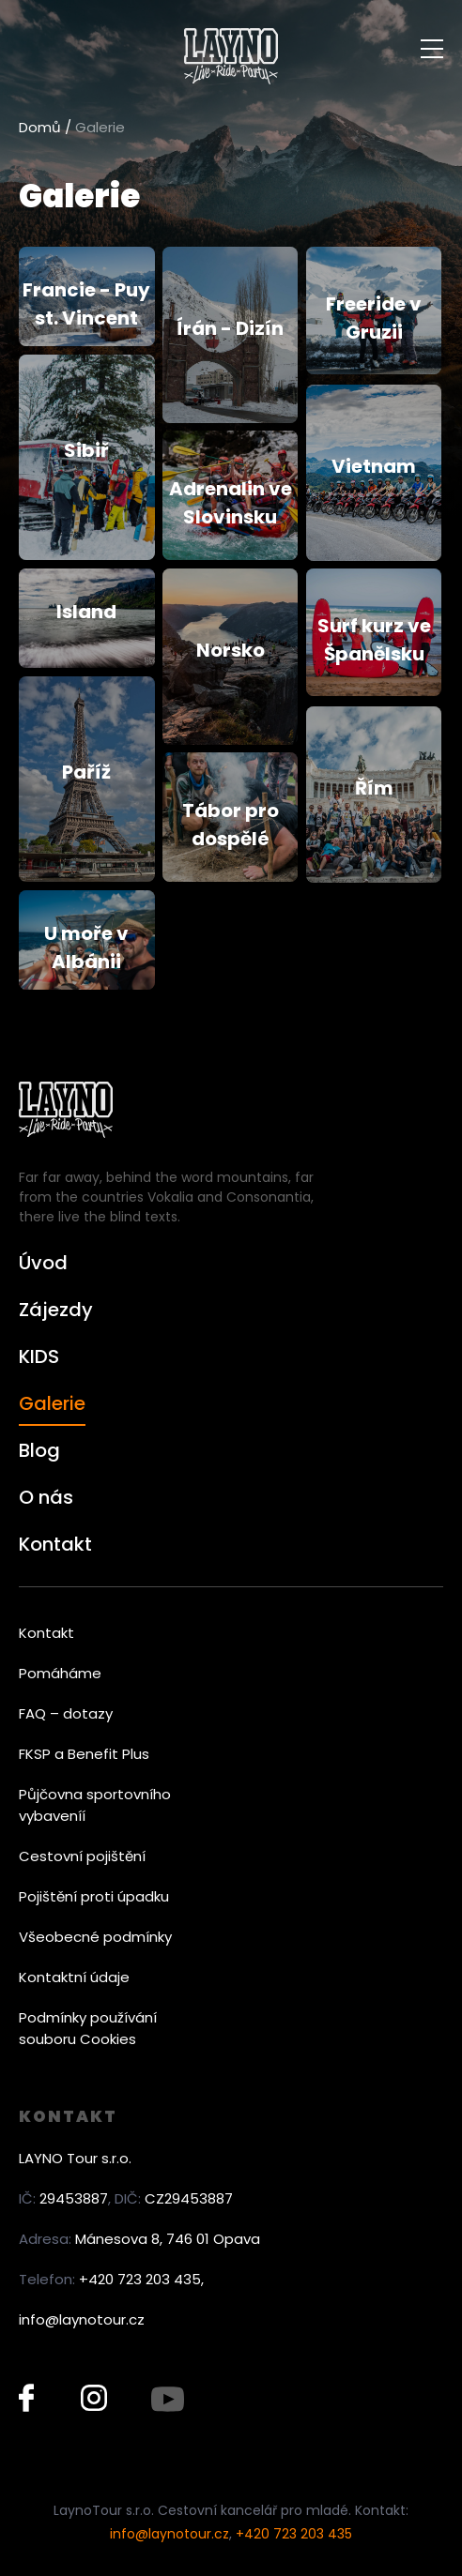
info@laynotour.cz (82, 2319)
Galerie (52, 1403)
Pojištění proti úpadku (94, 1896)
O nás (46, 1497)
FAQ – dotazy (66, 1713)
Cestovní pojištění (82, 1856)
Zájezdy (56, 1309)
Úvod (43, 1263)
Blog (39, 1450)
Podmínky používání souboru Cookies (88, 2028)
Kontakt (55, 1544)
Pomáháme (60, 1673)
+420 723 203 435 (294, 2533)
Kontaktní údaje (74, 1977)
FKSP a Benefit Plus (84, 1754)
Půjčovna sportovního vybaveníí (95, 1805)
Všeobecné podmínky (95, 1937)
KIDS (39, 1356)
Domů (40, 127)
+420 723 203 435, (141, 2279)
